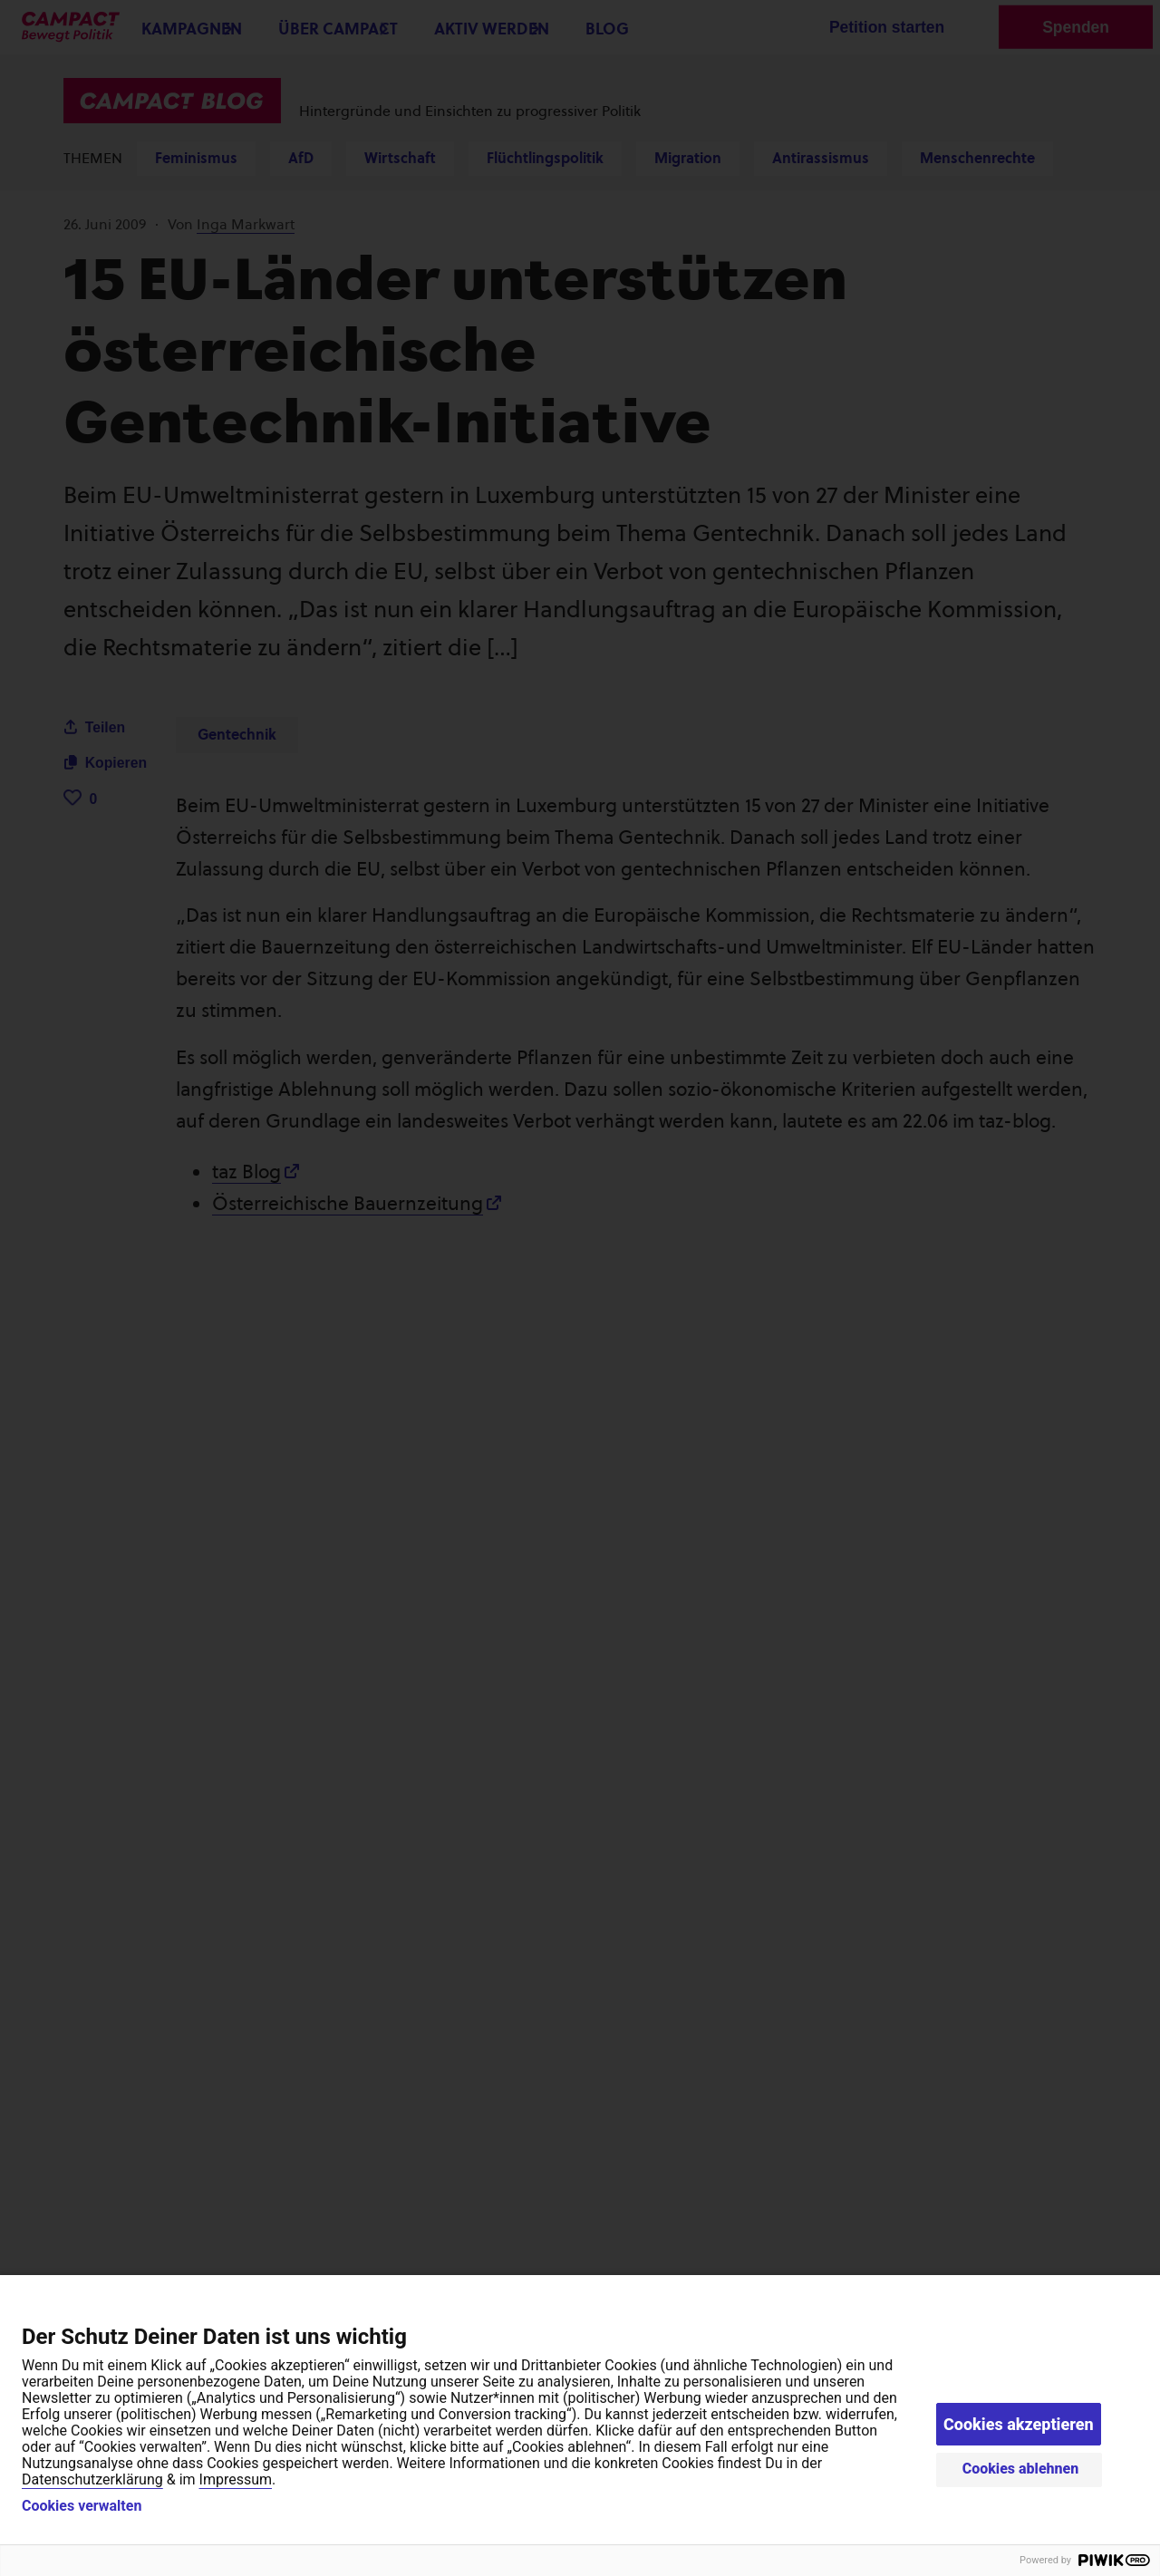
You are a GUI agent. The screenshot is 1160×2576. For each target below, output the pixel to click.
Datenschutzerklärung (92, 2479)
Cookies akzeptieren (1018, 2424)
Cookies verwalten (81, 2506)
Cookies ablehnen (1020, 2468)
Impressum (236, 2479)
